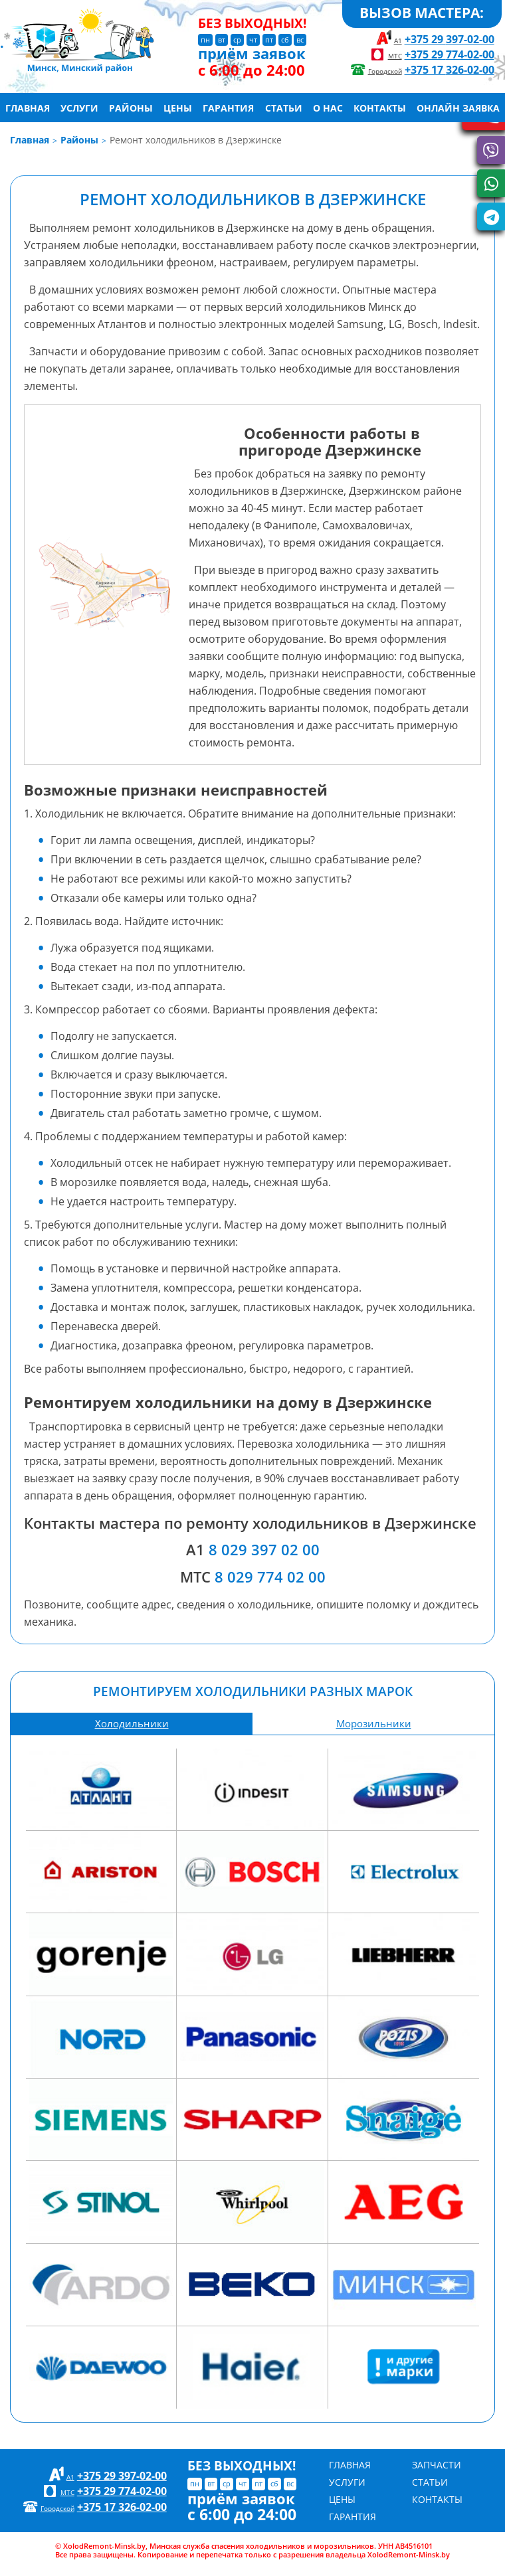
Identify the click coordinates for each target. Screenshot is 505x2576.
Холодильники (132, 1723)
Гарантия (228, 106)
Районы (131, 106)
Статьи (283, 106)
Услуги (79, 106)
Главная (27, 106)
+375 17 (449, 69)
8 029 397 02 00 (264, 1549)
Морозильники (373, 1723)
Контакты (380, 106)
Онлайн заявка (458, 106)
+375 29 (449, 39)
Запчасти (436, 2464)
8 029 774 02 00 (270, 1577)
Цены (177, 106)
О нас (328, 106)
